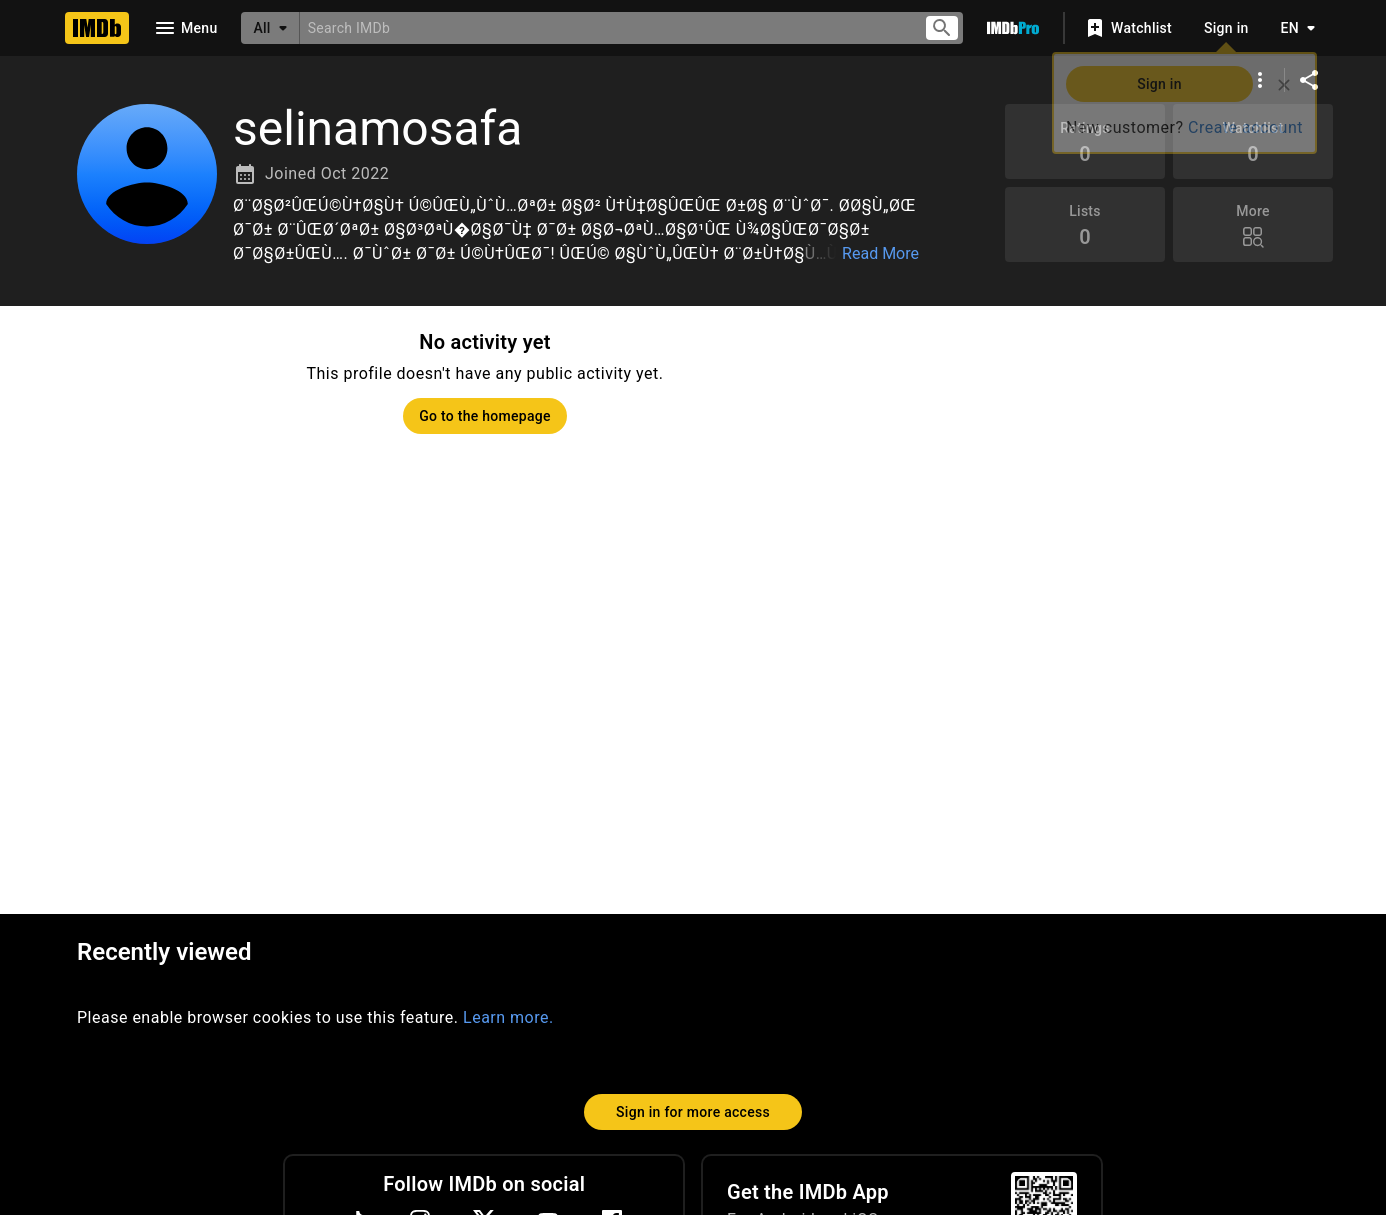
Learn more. (508, 1017)
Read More (880, 254)
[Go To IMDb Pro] (1013, 28)
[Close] (1284, 85)
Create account (1245, 127)
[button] (579, 230)
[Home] (97, 28)
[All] (270, 28)
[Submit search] (942, 28)
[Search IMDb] (603, 27)
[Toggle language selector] (1293, 28)
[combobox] (603, 27)
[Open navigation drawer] (185, 28)
